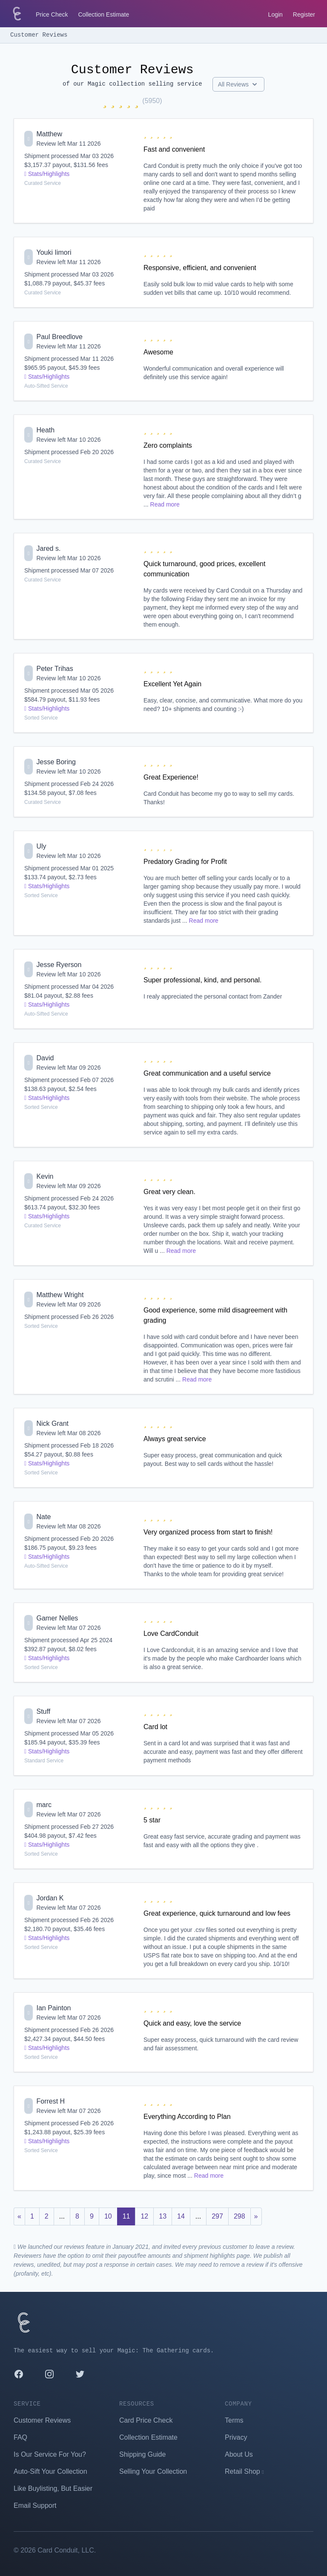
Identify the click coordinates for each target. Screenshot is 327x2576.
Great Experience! (170, 777)
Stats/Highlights (46, 173)
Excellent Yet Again (172, 684)
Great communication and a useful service (207, 1073)
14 (181, 2216)
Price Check (52, 14)
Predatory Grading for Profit (185, 861)
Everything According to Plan (187, 2116)
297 (217, 2216)
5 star (152, 1820)
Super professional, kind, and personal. (202, 980)
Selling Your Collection (153, 2471)
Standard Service (43, 1761)
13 (162, 2216)
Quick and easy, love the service (192, 2023)
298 (239, 2216)
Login (275, 14)
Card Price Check (145, 2420)
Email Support (35, 2505)
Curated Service (42, 183)
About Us (239, 2454)
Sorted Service (41, 718)
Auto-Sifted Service (46, 386)
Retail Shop (244, 2471)
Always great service (174, 1438)
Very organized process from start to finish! (207, 1532)
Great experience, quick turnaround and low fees (216, 1913)
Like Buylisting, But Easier (53, 2488)
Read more (165, 504)
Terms (234, 2420)
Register (304, 14)
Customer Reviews (38, 35)
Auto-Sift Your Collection (50, 2471)
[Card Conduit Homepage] (17, 13)
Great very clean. (169, 1191)
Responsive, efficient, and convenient (199, 267)
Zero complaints (167, 445)
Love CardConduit (170, 1633)
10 (108, 2216)
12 (144, 2216)
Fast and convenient (174, 149)
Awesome (158, 352)
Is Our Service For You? (50, 2454)
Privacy (236, 2437)
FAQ (20, 2437)
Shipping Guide (142, 2454)
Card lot (155, 1726)
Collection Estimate (103, 14)
